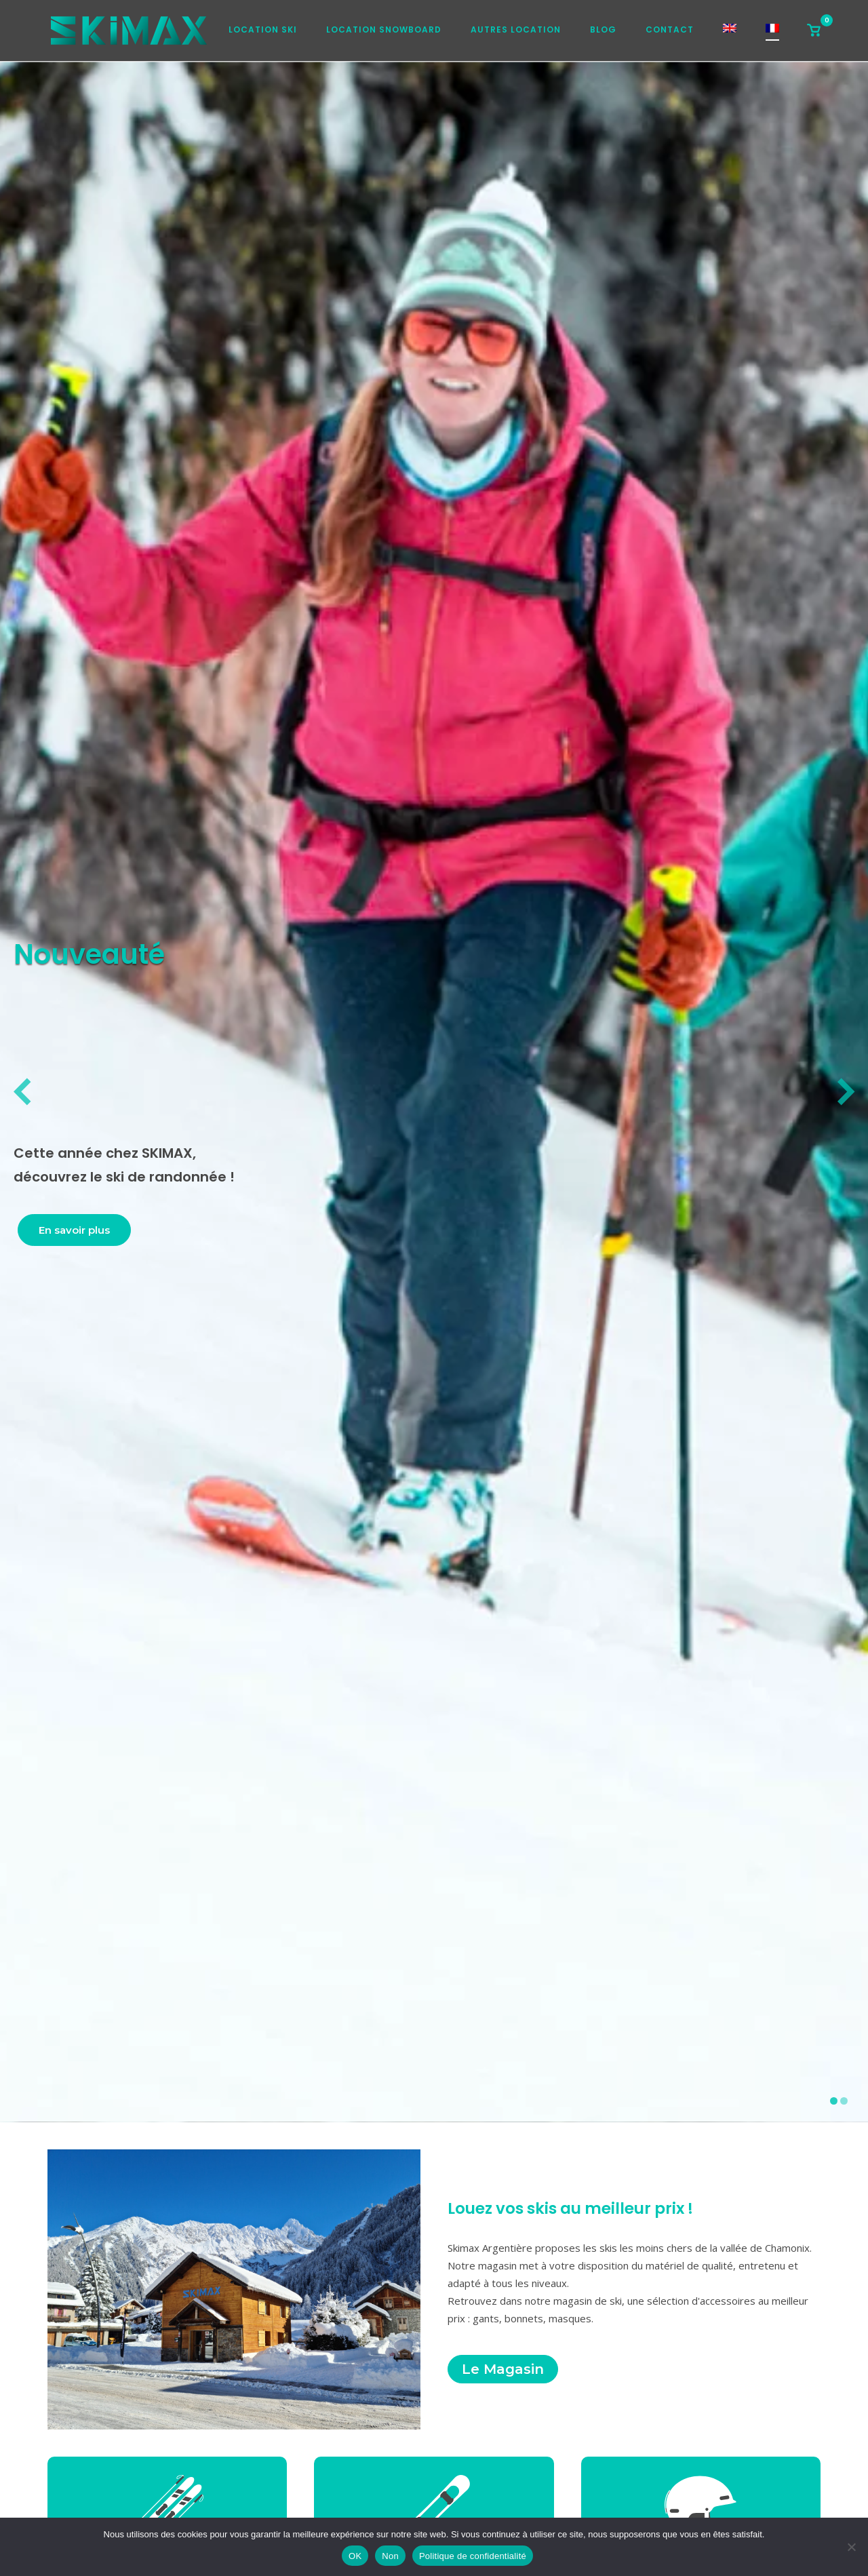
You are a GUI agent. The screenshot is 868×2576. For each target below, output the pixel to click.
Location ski (263, 29)
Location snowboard (383, 29)
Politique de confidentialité (472, 2556)
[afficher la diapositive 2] (844, 2101)
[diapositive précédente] (22, 1092)
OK (355, 2556)
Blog (603, 29)
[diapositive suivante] (846, 1092)
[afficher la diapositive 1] (833, 2101)
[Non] (851, 2547)
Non (390, 2556)
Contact (670, 29)
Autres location (516, 29)
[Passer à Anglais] (729, 32)
